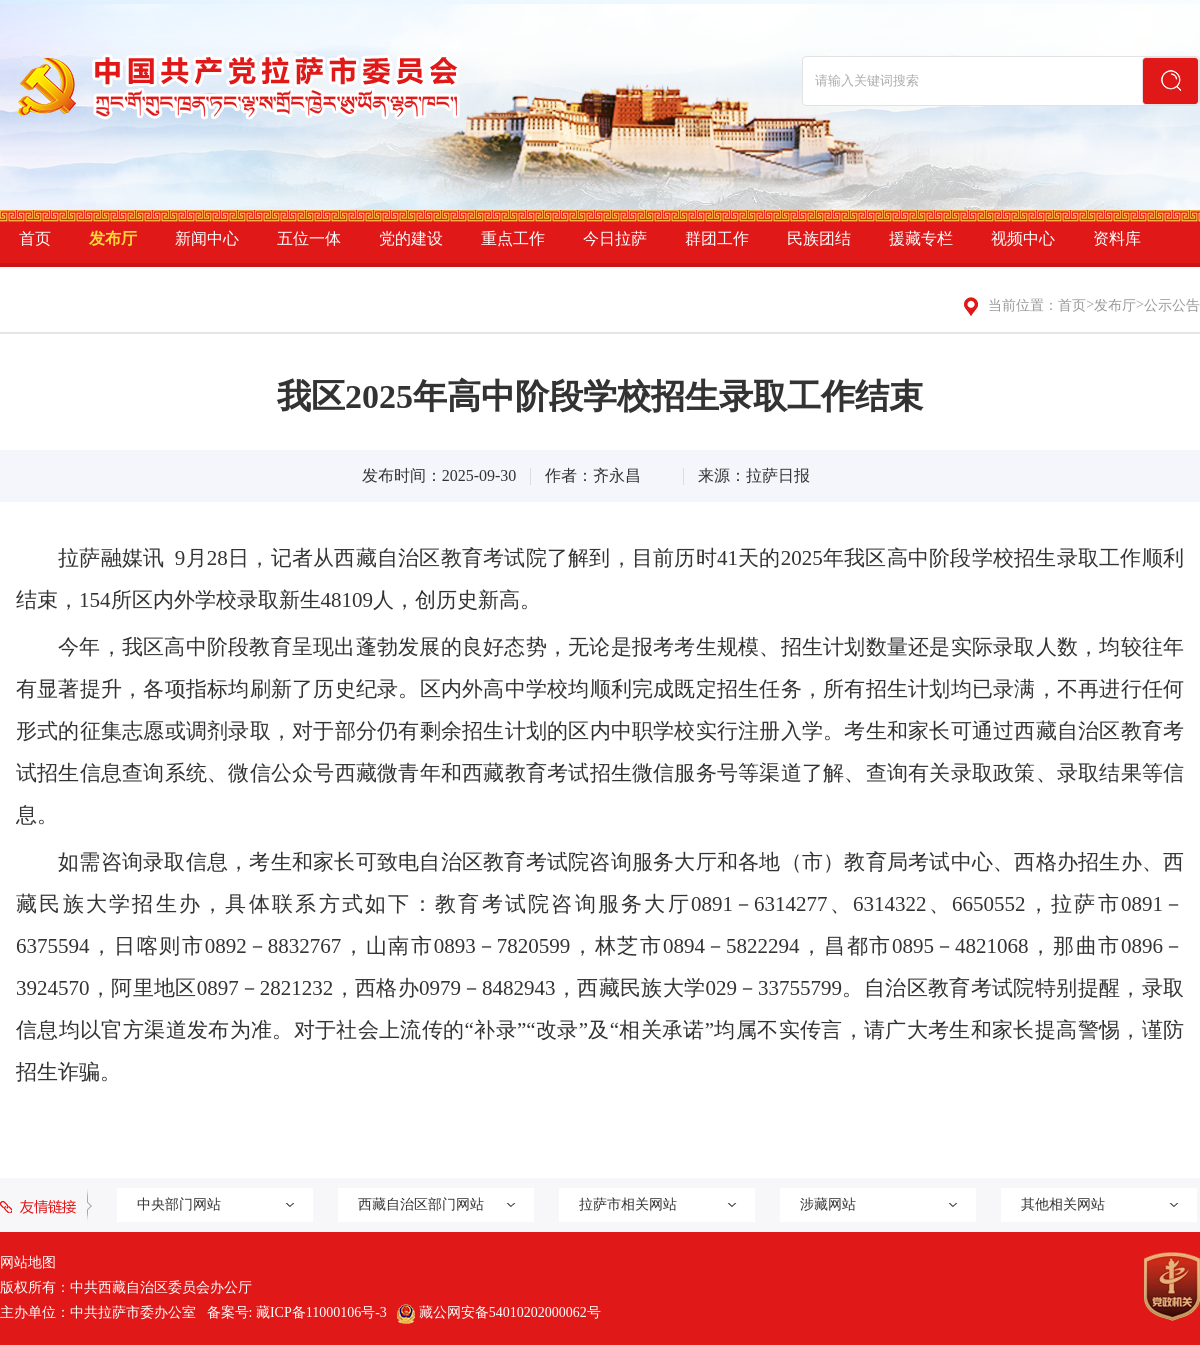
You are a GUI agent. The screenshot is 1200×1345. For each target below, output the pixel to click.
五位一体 (309, 238)
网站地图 (28, 1262)
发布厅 (113, 238)
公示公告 (1172, 305)
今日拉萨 (615, 238)
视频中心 (1023, 238)
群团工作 (717, 238)
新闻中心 (207, 238)
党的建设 (411, 238)
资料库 (1117, 238)
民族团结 (819, 238)
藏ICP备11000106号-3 (321, 1312)
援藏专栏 (921, 238)
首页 (35, 238)
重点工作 (513, 238)
